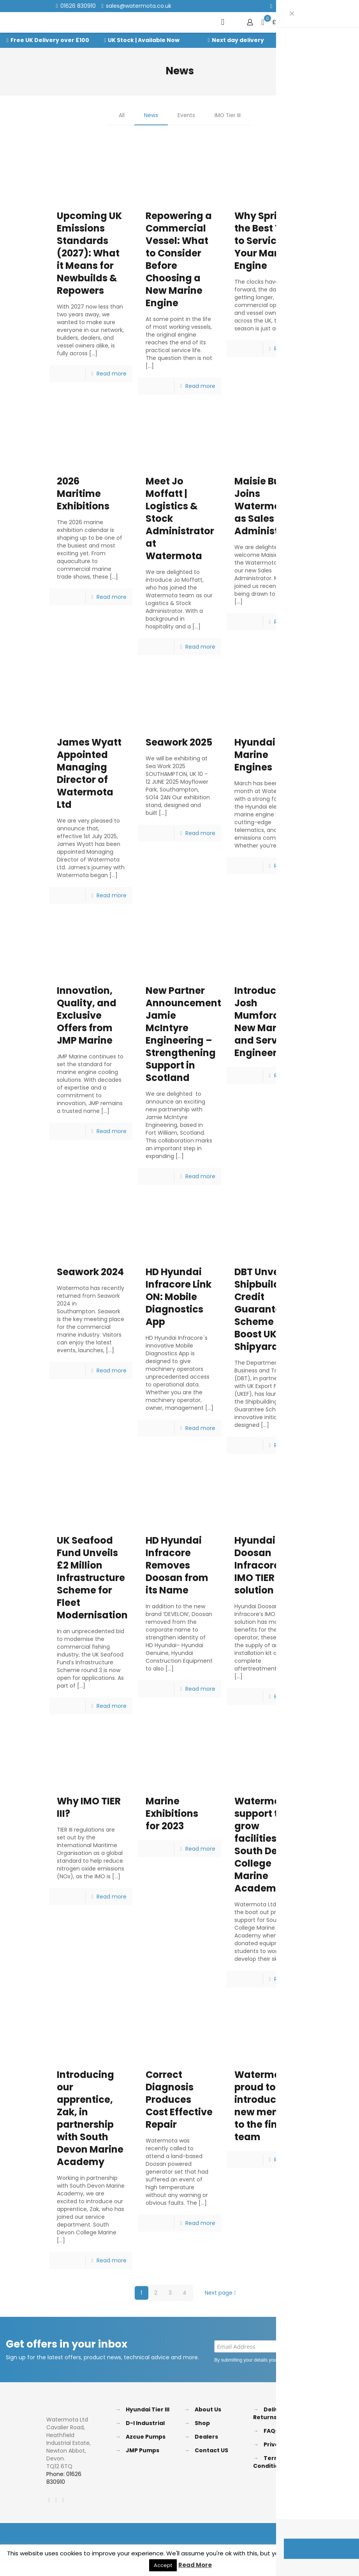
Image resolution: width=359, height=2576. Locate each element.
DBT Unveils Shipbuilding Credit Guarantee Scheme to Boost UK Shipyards (265, 1309)
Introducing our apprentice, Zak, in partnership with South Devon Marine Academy (90, 2118)
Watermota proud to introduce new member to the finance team (268, 2105)
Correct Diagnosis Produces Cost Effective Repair (179, 2099)
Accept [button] (163, 2565)
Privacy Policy (322, 2360)
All (121, 115)
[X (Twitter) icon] (281, 6)
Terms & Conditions (271, 2462)
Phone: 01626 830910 (63, 2478)
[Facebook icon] (271, 6)
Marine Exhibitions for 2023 (172, 1814)
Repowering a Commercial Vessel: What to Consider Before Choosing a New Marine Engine (179, 259)
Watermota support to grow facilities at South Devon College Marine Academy (265, 1845)
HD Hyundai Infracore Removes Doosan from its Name (177, 1565)
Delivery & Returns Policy (274, 2413)
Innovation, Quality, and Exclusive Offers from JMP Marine (86, 1015)
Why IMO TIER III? (89, 1807)
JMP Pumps (142, 2450)
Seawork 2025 (179, 742)
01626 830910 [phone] (78, 6)
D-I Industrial (145, 2423)
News (150, 115)
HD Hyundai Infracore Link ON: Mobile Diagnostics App (178, 1296)
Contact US (211, 2450)
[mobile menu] (222, 22)
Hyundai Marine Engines (254, 755)
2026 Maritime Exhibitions (83, 494)
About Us (208, 2409)
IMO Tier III (227, 115)
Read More (195, 2565)
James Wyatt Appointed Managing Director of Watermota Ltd (89, 773)
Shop (202, 2423)
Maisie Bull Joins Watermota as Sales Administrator (268, 506)
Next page (221, 2293)
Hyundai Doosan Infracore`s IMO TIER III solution (261, 1565)
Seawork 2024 (90, 1271)
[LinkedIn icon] (291, 6)
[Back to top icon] (304, 2536)
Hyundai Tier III (147, 2409)
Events (186, 115)
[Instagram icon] (300, 6)
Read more (112, 373)
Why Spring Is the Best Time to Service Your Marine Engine (266, 240)
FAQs (271, 2431)
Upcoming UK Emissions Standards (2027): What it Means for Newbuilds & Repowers (89, 253)
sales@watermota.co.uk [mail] (138, 6)
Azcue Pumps (145, 2437)
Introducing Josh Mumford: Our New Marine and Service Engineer (268, 1022)
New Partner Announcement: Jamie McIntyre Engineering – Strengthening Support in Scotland (185, 1034)
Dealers (206, 2437)
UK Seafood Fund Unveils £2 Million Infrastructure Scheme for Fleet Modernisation (92, 1577)
